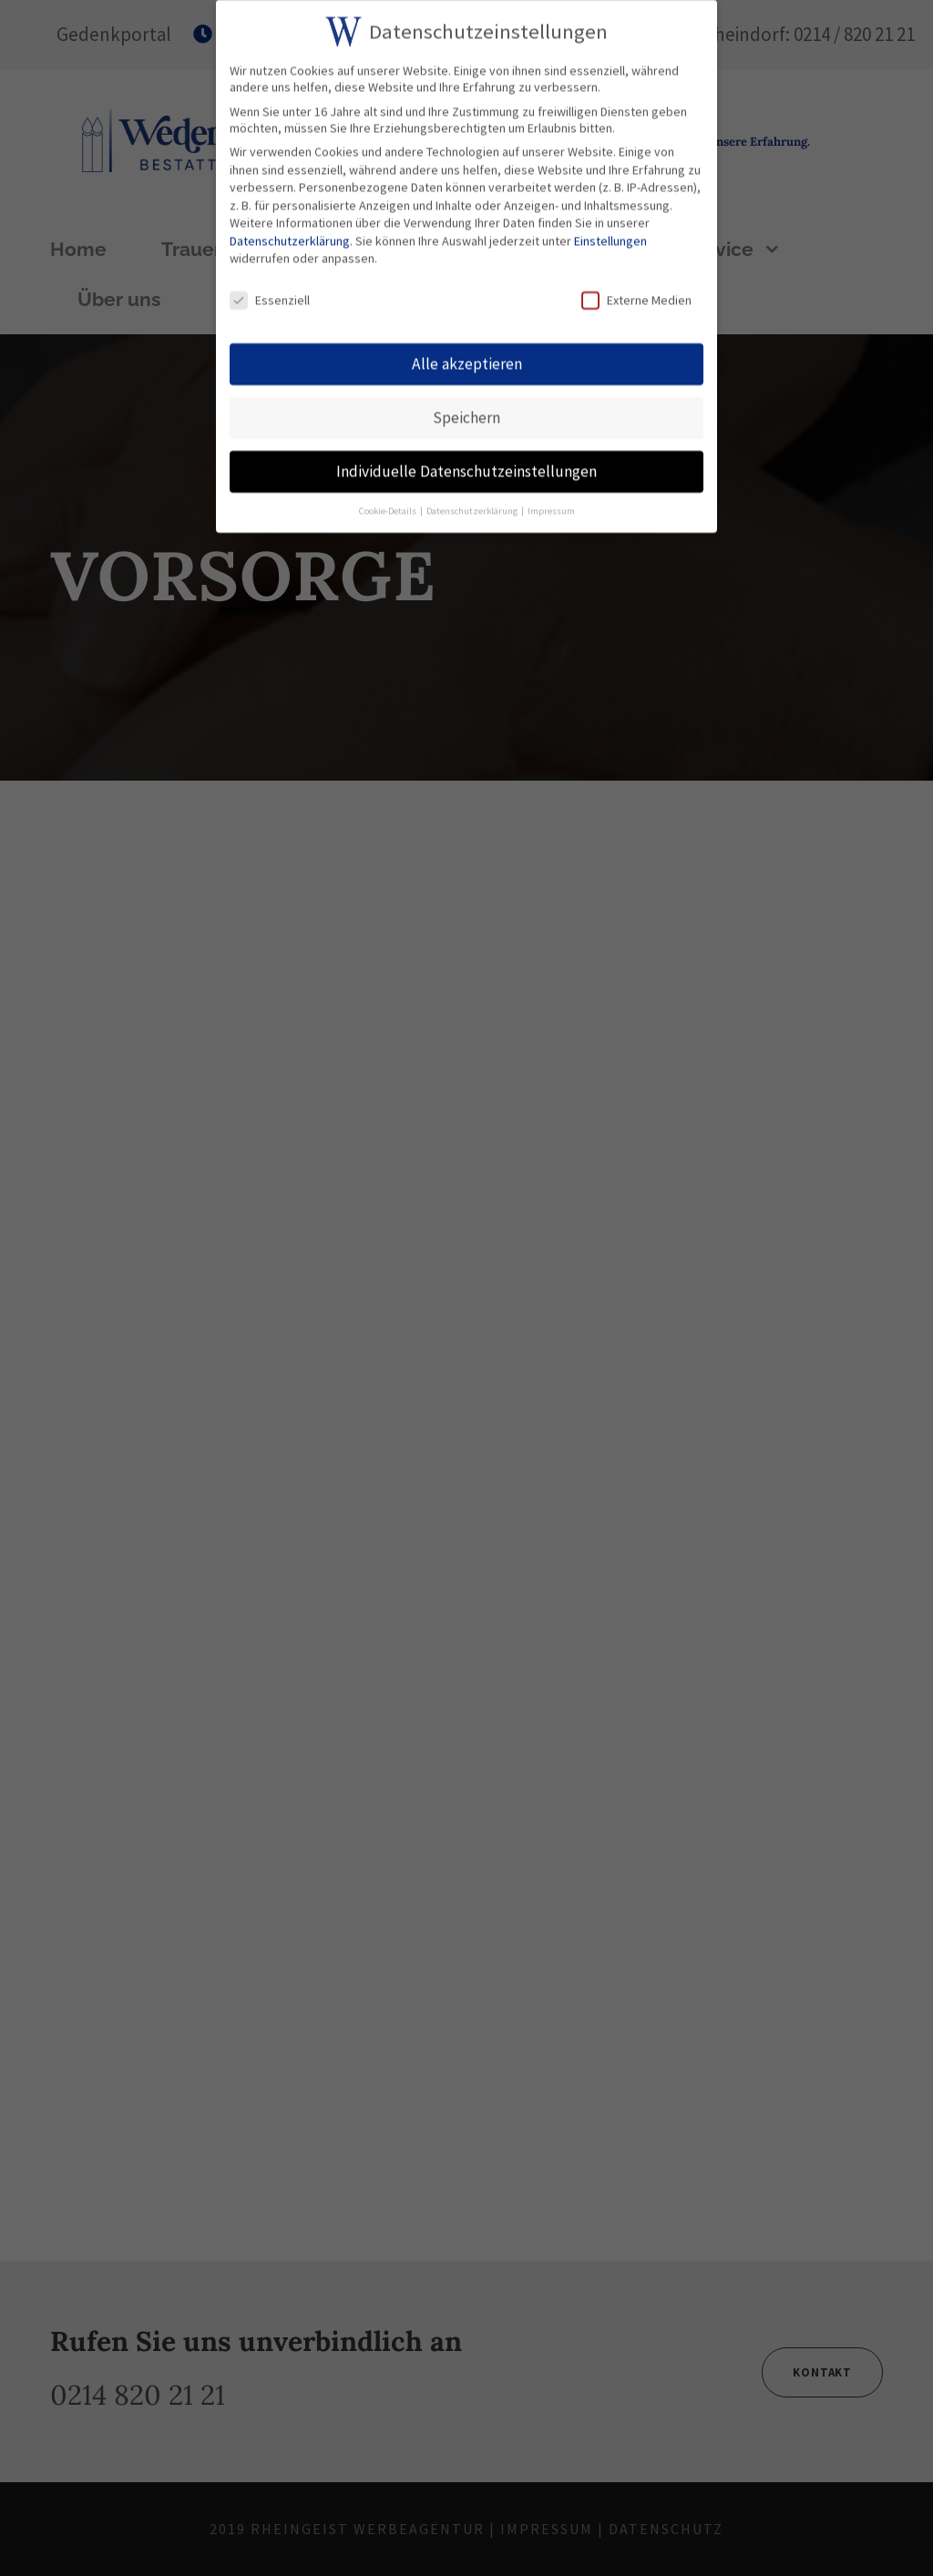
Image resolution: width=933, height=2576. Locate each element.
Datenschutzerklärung (290, 236)
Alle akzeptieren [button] (467, 359)
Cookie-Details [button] (388, 506)
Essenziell (270, 296)
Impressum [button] (551, 506)
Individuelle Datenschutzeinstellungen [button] (466, 466)
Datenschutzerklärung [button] (472, 506)
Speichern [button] (466, 413)
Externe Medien (636, 296)
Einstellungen (610, 236)
